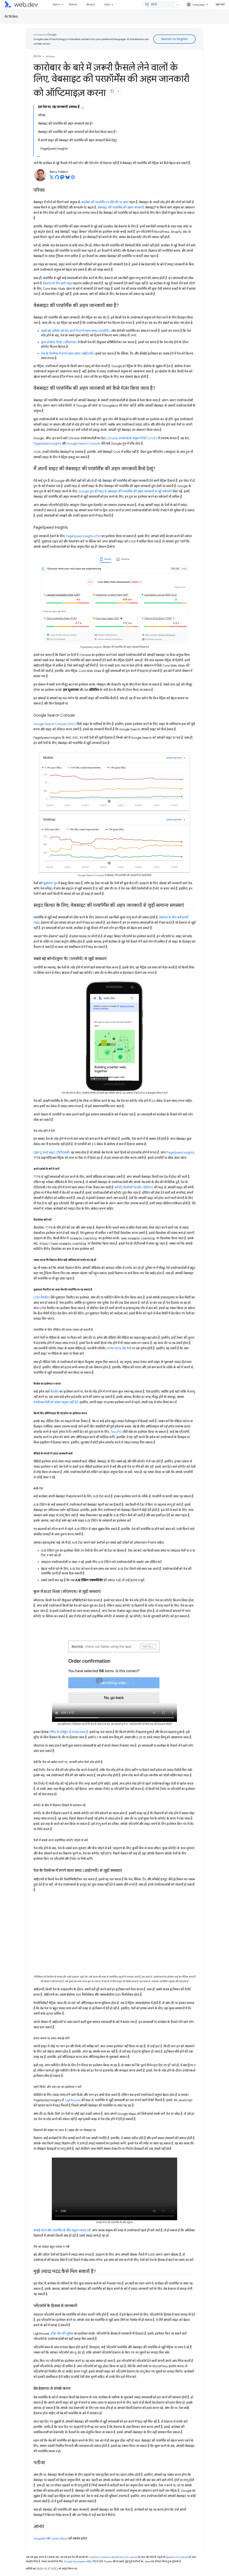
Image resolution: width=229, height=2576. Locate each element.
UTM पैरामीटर (41, 1297)
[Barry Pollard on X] (52, 178)
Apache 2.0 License (177, 2557)
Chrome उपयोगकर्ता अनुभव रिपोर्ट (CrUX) (132, 438)
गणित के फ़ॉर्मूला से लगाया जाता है (68, 1732)
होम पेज (37, 56)
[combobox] (162, 4)
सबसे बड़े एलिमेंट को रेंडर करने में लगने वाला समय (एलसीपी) (75, 331)
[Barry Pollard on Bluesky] (68, 178)
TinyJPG (116, 1432)
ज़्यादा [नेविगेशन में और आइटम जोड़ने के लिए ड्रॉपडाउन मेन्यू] (107, 4)
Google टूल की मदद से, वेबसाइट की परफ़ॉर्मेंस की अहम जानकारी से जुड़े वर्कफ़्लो (125, 491)
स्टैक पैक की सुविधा (62, 2334)
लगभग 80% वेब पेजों (119, 1348)
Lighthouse (73, 2100)
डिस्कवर (73, 4)
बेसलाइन (90, 4)
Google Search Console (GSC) (54, 724)
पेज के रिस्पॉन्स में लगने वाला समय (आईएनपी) (67, 354)
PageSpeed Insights (47, 444)
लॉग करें (220, 4)
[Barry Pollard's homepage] (73, 178)
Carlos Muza (58, 2539)
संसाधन (56, 4)
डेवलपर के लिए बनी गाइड (57, 283)
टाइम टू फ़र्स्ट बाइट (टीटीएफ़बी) (51, 1153)
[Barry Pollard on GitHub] (57, 178)
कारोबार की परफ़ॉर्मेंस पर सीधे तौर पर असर (104, 202)
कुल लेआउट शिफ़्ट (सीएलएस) (59, 342)
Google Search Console (83, 444)
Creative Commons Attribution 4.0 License (112, 2557)
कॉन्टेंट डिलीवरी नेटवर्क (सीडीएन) (134, 1187)
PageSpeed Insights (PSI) (83, 536)
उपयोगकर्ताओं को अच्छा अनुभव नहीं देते (55, 1402)
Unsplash (39, 2539)
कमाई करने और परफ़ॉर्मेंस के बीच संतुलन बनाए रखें (62, 2230)
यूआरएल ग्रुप (50, 883)
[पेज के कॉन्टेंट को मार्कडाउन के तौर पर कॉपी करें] (112, 91)
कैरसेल (55, 1392)
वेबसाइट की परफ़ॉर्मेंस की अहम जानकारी (121, 207)
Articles (11, 16)
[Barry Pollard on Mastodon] (62, 178)
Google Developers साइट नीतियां (81, 2561)
